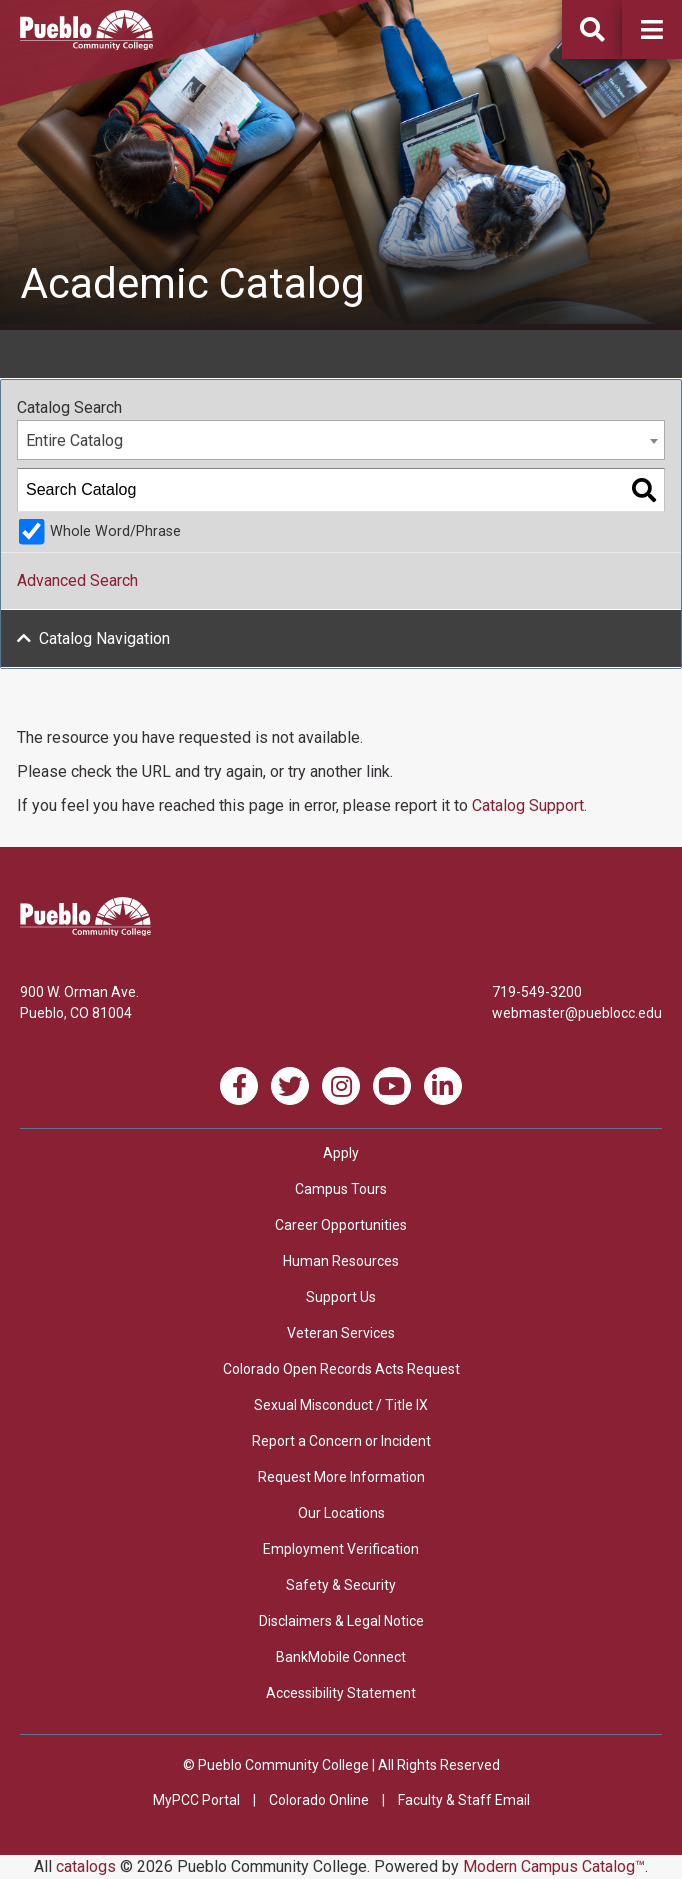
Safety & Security (341, 1585)
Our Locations (341, 1513)
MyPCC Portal (196, 1800)
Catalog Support (528, 805)
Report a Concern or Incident (341, 1441)
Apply (341, 1153)
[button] (652, 29)
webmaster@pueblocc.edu (577, 1013)
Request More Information (341, 1477)
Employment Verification (341, 1549)
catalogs (86, 1866)
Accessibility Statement (341, 1693)
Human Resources (341, 1261)
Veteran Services (341, 1333)
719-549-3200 (537, 992)
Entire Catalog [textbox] (74, 440)
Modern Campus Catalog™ (554, 1866)
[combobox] (341, 440)
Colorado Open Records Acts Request (341, 1369)
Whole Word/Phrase (115, 531)
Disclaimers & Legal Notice (341, 1621)
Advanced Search (77, 580)
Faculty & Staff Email (464, 1800)
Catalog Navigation (104, 638)
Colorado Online (319, 1800)
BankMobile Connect (341, 1657)
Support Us (341, 1297)
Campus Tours (341, 1189)
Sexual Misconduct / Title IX (341, 1405)
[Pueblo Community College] (86, 44)
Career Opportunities (341, 1225)
